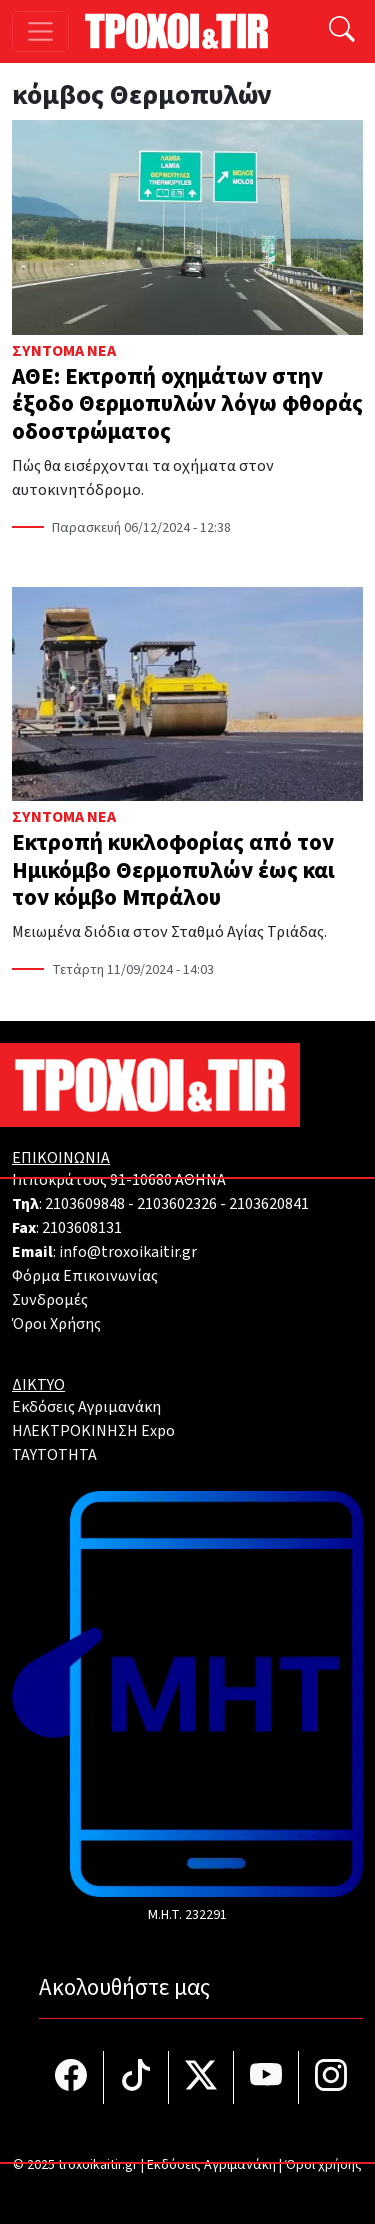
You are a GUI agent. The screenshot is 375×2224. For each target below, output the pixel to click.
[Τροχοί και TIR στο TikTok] (136, 2077)
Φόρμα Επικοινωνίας (85, 1276)
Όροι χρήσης (323, 2165)
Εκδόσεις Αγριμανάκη (86, 1407)
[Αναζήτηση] (342, 31)
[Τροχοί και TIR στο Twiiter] (201, 2077)
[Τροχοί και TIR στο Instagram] (331, 2077)
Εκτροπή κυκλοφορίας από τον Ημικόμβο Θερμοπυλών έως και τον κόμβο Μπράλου (173, 870)
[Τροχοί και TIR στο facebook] (71, 2077)
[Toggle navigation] (40, 31)
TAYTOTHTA (54, 1455)
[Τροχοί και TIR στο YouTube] (266, 2077)
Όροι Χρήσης (56, 1324)
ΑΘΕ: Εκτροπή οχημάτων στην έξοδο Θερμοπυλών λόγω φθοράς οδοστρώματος (187, 404)
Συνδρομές (50, 1300)
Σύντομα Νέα (64, 351)
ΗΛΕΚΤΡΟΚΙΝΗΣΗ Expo (93, 1431)
